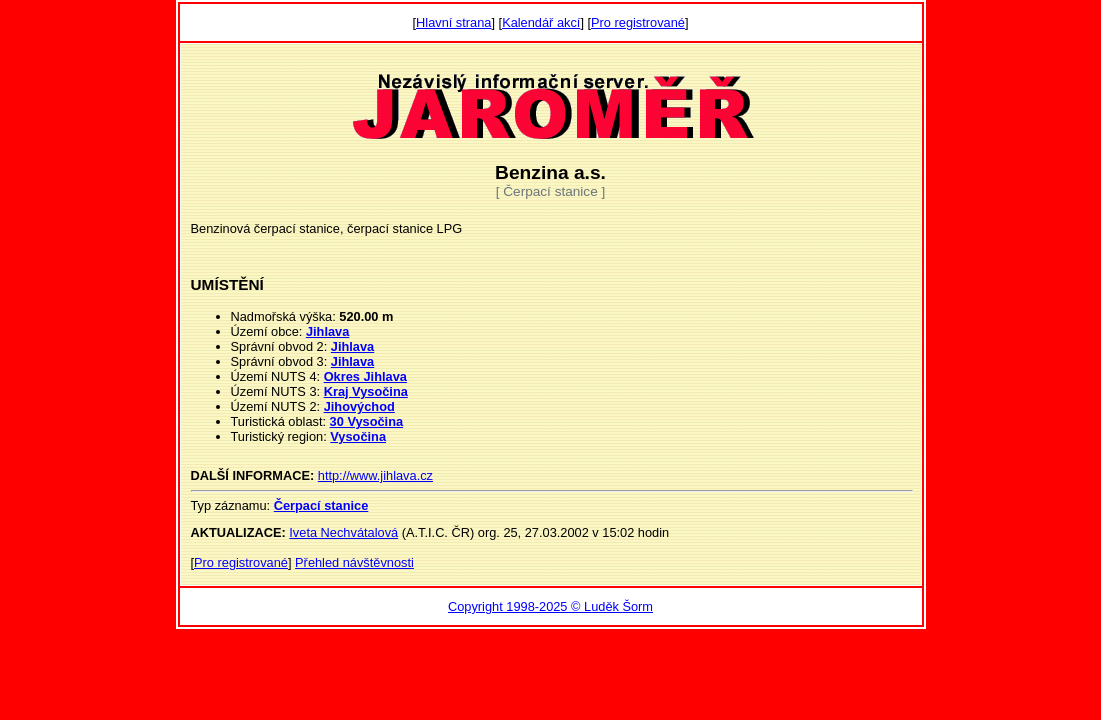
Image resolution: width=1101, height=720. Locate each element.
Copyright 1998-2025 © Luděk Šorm (550, 606)
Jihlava (327, 331)
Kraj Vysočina (366, 391)
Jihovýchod (359, 406)
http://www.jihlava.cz (375, 475)
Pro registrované (638, 22)
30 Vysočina (367, 421)
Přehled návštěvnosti (354, 562)
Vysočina (358, 436)
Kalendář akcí (541, 22)
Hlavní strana (453, 22)
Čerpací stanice (321, 505)
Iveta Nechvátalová (343, 532)
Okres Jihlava (365, 376)
